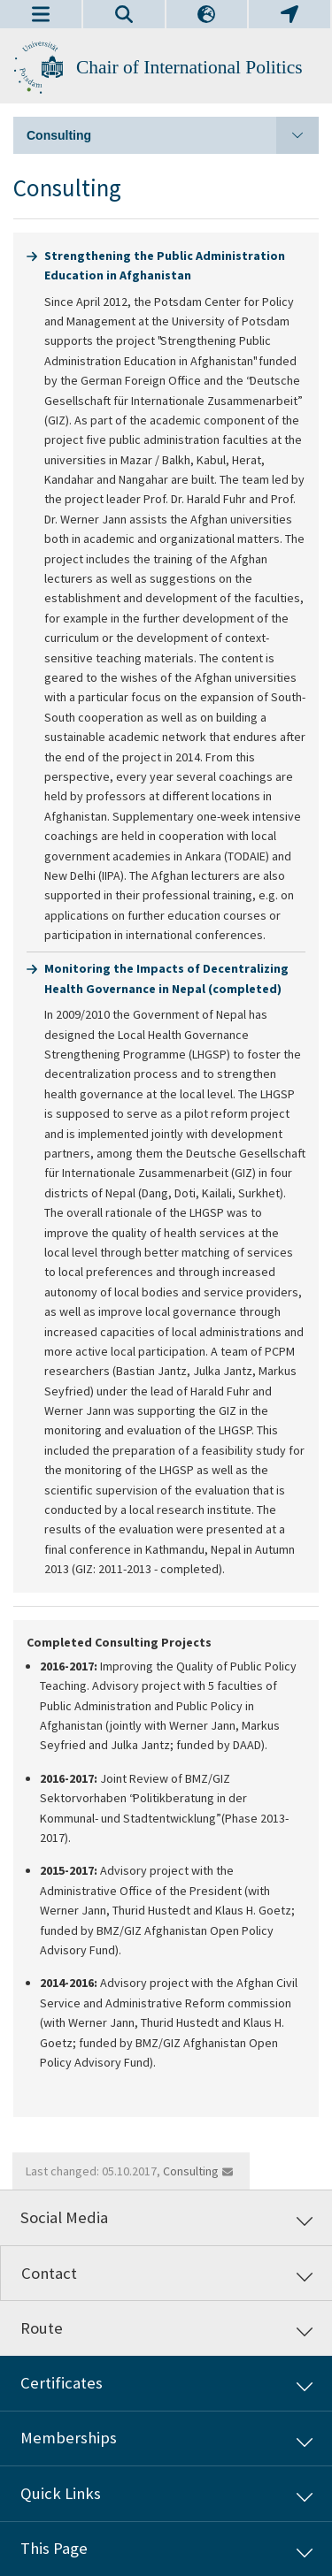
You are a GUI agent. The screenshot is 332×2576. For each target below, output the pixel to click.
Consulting (173, 135)
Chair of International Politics (189, 67)
